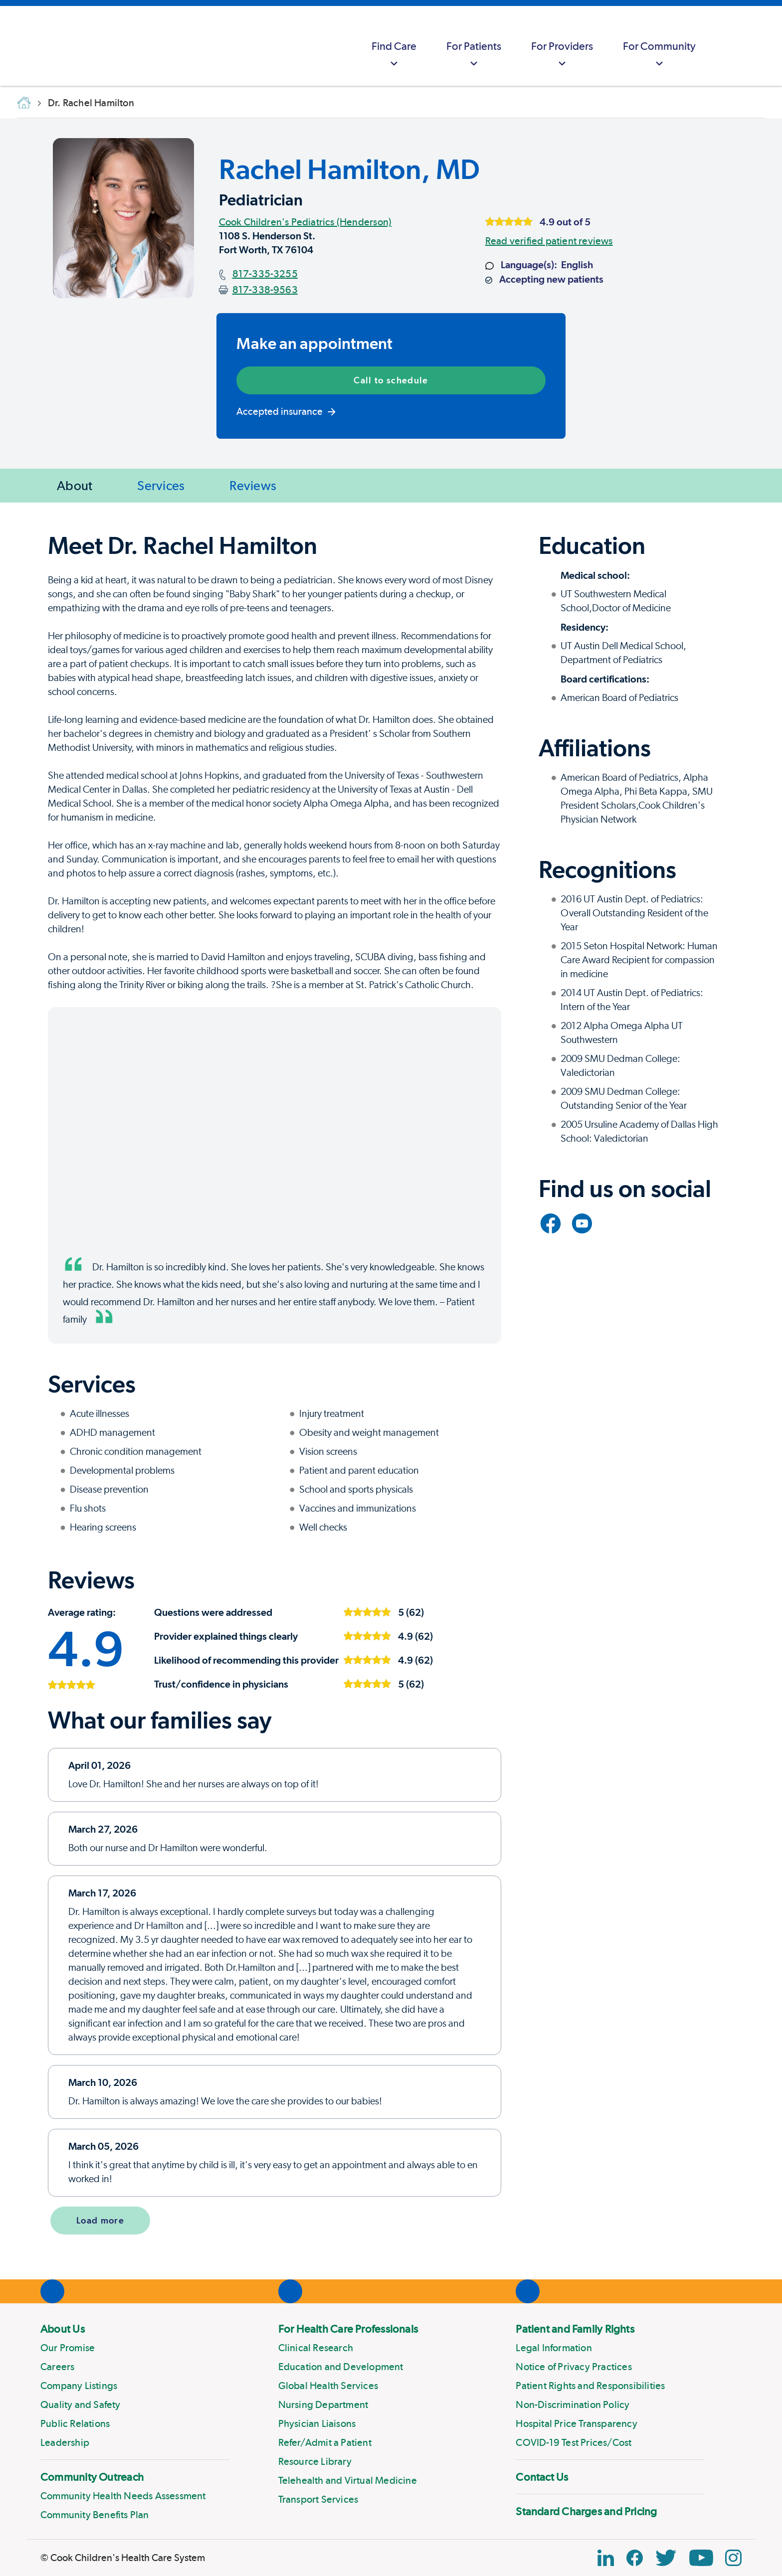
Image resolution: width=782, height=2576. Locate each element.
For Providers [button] (562, 55)
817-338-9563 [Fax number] (265, 290)
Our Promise (67, 2348)
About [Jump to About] (74, 485)
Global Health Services (328, 2386)
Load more (100, 2220)
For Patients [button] (473, 55)
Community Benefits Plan (94, 2515)
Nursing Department (323, 2404)
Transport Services (318, 2499)
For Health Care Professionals (348, 2328)
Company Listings (78, 2386)
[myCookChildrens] (730, 46)
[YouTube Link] (701, 2558)
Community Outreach (92, 2476)
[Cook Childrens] (12, 46)
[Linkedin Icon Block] (605, 2558)
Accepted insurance (286, 411)
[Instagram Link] (733, 2558)
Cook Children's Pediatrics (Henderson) (305, 222)
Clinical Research (315, 2348)
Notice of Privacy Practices (573, 2367)
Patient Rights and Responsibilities (590, 2386)
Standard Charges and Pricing (586, 2511)
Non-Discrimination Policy (572, 2404)
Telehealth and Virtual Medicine (347, 2480)
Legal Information (553, 2348)
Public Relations (75, 2423)
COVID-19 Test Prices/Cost (573, 2442)
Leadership (64, 2442)
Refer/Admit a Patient (325, 2442)
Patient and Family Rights (575, 2328)
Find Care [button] (394, 55)
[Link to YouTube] (582, 1223)
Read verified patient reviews (549, 241)
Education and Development (340, 2367)
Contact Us (542, 2476)
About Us (62, 2328)
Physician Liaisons (317, 2423)
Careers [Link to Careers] (57, 2367)
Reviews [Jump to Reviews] (252, 485)
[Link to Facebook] (551, 1223)
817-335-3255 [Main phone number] (265, 274)
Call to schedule (391, 380)
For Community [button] (659, 55)
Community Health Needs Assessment (123, 2496)
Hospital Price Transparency (576, 2423)
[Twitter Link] (666, 2558)
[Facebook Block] (634, 2558)
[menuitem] (394, 46)
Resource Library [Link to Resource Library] (315, 2461)
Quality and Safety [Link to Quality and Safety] (80, 2404)
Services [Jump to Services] (161, 485)
